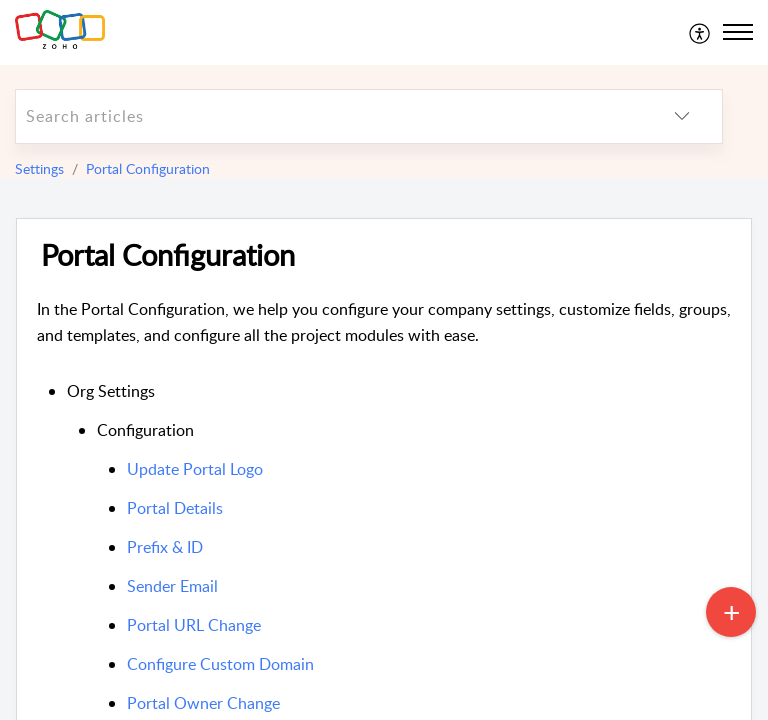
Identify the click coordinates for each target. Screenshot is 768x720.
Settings (39, 168)
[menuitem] (700, 32)
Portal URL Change (194, 625)
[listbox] (682, 116)
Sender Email (172, 586)
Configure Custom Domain (220, 664)
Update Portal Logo (195, 469)
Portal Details (175, 508)
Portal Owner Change (203, 703)
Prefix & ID (165, 547)
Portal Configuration (148, 168)
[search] (329, 116)
